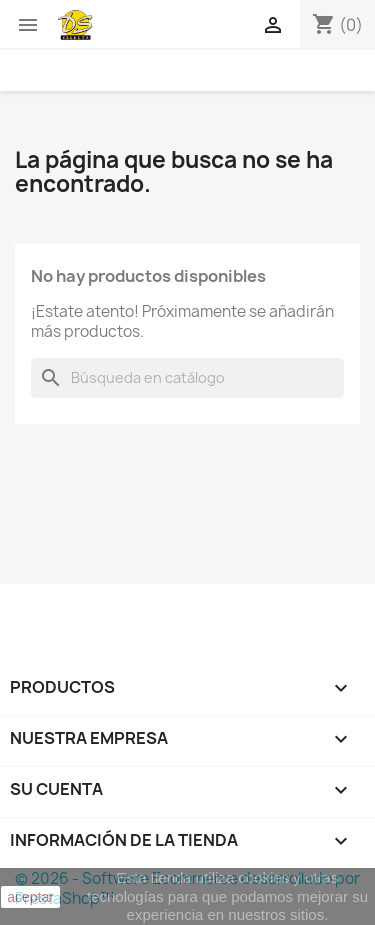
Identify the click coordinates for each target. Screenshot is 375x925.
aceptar (30, 897)
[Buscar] (187, 378)
